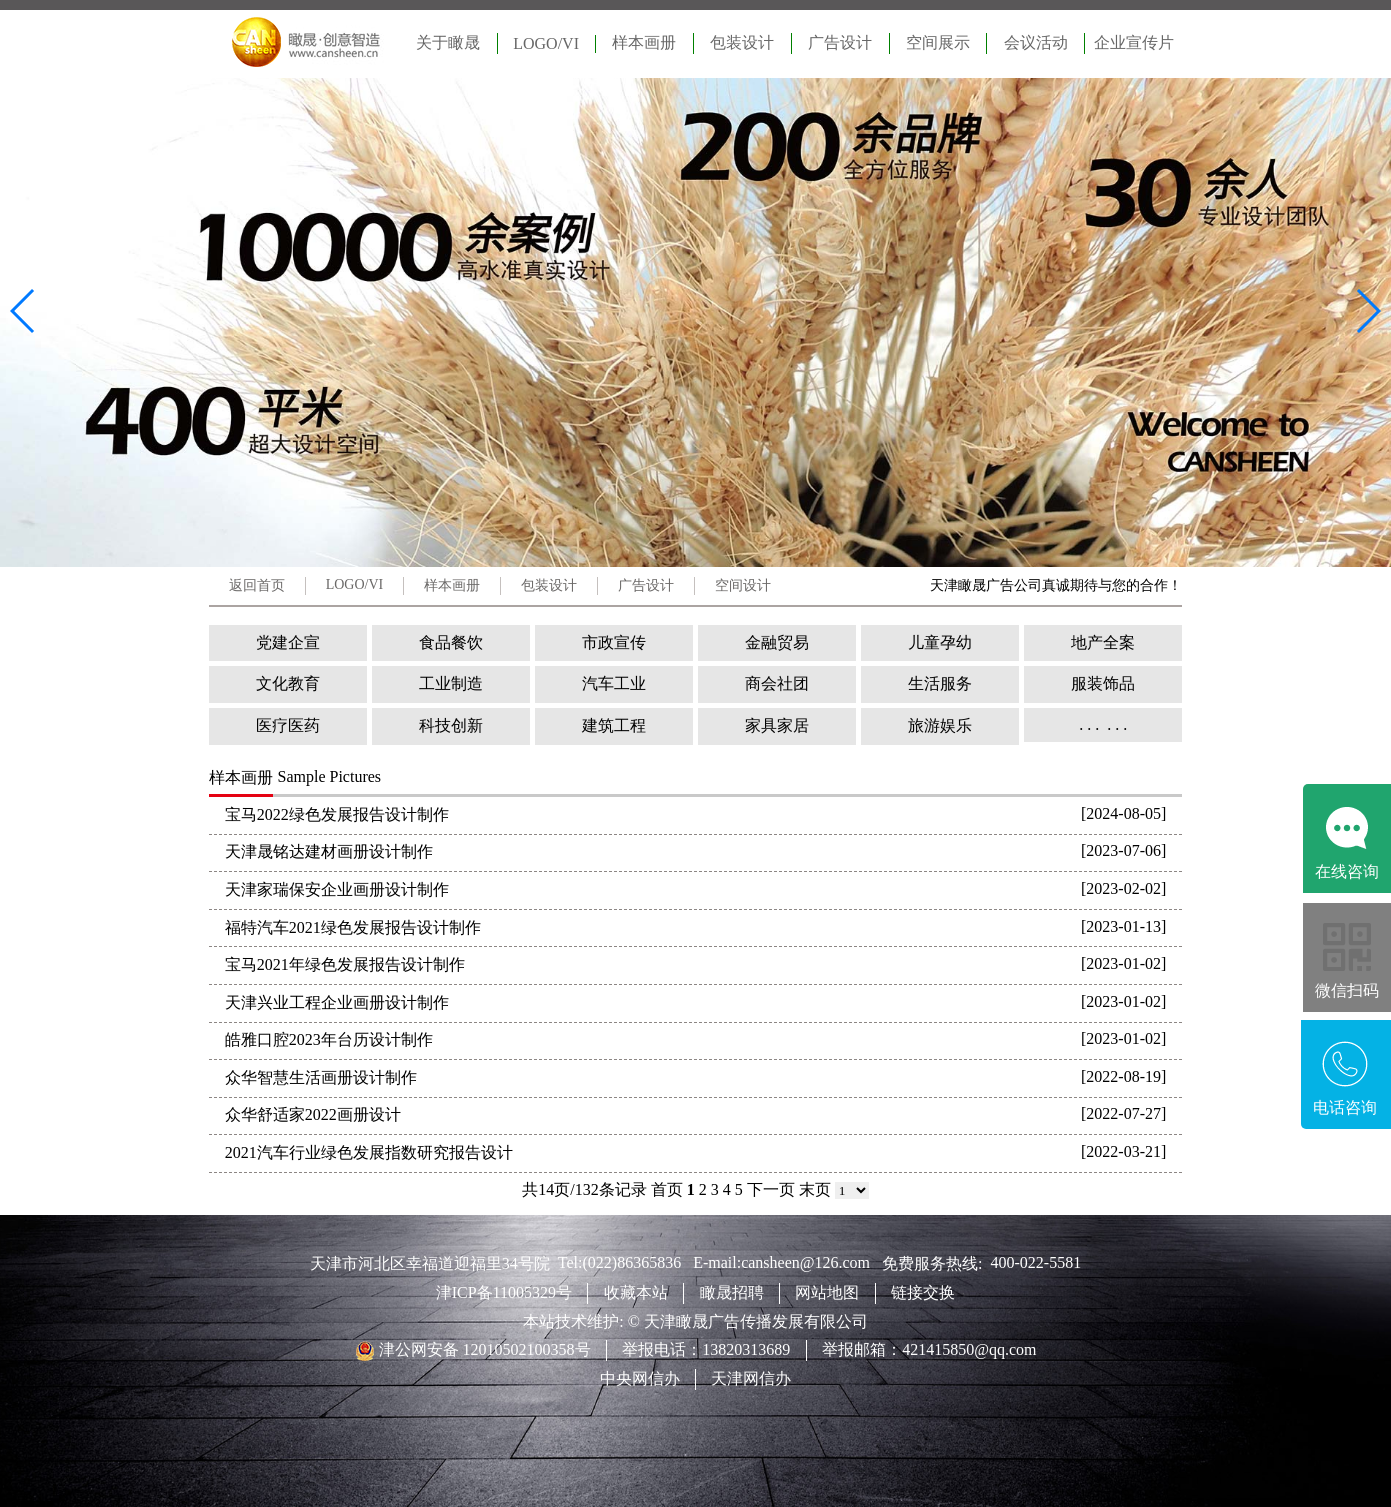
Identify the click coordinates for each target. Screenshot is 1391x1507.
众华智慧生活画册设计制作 (321, 1077)
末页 (815, 1189)
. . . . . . (1103, 724)
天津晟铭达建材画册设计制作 (329, 851)
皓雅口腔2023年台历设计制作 (329, 1039)
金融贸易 (777, 642)
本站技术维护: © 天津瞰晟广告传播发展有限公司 (695, 1321)
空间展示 (938, 42)
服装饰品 (1103, 683)
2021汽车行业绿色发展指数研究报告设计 (369, 1152)
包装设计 (742, 42)
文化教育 (288, 683)
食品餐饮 (451, 642)
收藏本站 (636, 1292)
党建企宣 (288, 642)
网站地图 (827, 1292)
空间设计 (743, 585)
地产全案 (1103, 642)
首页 (667, 1189)
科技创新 (451, 725)
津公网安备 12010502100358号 (483, 1349)
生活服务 (940, 683)
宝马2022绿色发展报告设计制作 (337, 814)
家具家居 (777, 725)
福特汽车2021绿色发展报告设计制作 (353, 927)
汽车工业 (614, 683)
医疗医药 (288, 725)
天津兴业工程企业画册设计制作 (337, 1002)
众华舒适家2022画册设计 (313, 1114)
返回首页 (257, 585)
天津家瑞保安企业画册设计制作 (337, 889)
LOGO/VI (546, 43)
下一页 (771, 1189)
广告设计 (840, 42)
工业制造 (451, 683)
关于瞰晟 (448, 42)
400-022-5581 (1036, 1262)
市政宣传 (614, 642)
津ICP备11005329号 (504, 1292)
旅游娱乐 (940, 725)
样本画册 (644, 42)
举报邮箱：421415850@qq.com (929, 1349)
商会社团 (777, 683)
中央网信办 (640, 1378)
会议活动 (1036, 42)
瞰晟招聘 (732, 1292)
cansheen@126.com (811, 1262)
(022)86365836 (637, 1262)
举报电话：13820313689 (706, 1349)
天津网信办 (751, 1378)
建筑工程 (614, 725)
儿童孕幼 (940, 642)
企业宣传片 (1134, 42)
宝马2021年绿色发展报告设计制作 (345, 964)
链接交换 (923, 1292)
